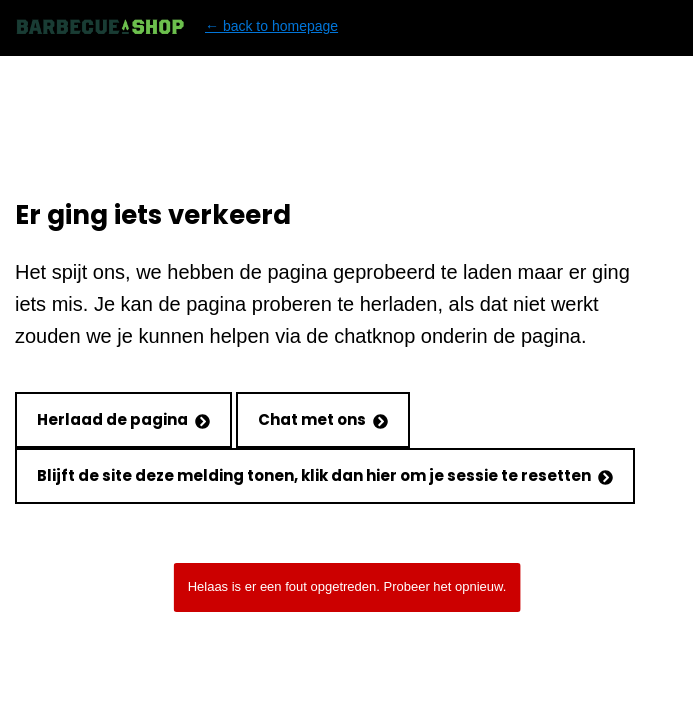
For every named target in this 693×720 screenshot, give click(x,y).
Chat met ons (323, 419)
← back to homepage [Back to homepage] (176, 26)
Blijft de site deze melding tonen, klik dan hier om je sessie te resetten (325, 475)
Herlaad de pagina (123, 419)
